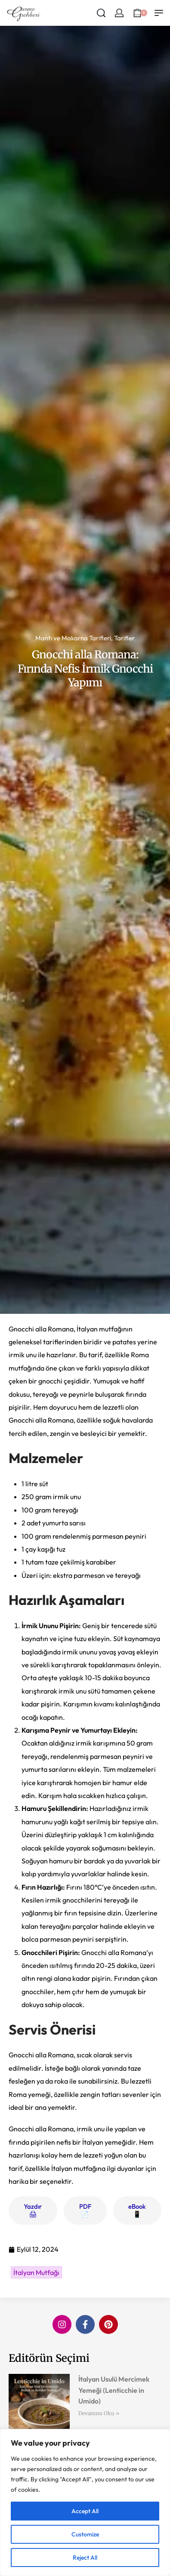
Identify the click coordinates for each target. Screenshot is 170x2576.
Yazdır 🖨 (33, 2210)
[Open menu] (159, 12)
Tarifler (124, 638)
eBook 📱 (137, 2210)
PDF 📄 (85, 2210)
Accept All (85, 2511)
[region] (85, 2502)
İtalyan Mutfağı (36, 2272)
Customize (85, 2534)
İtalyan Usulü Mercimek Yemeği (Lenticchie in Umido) (113, 2390)
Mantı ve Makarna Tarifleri (73, 638)
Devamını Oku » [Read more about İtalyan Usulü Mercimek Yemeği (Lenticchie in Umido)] (98, 2413)
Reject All (85, 2557)
